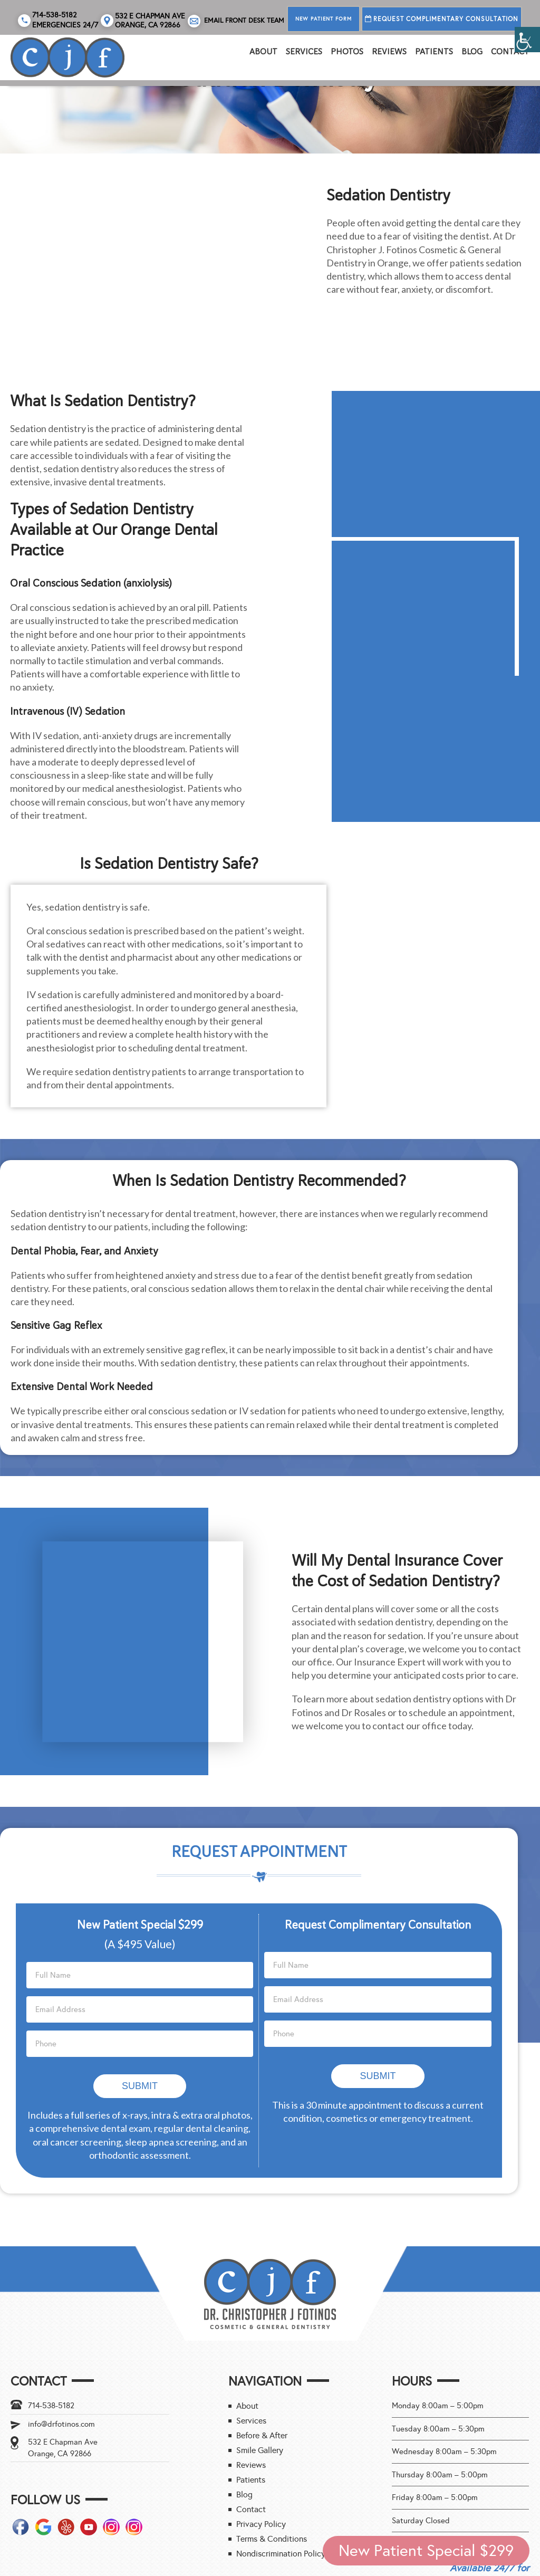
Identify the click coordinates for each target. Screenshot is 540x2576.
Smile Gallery (259, 2374)
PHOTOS (347, 51)
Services (304, 51)
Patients (434, 51)
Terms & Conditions (271, 2462)
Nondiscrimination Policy (280, 2477)
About (263, 51)
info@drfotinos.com (61, 2347)
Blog (472, 51)
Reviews (251, 2388)
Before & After (261, 2359)
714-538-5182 (51, 2329)
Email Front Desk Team (236, 21)
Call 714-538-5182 (489, 2530)
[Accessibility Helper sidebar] (527, 39)
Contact (510, 51)
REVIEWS (389, 51)
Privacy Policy (261, 2448)
